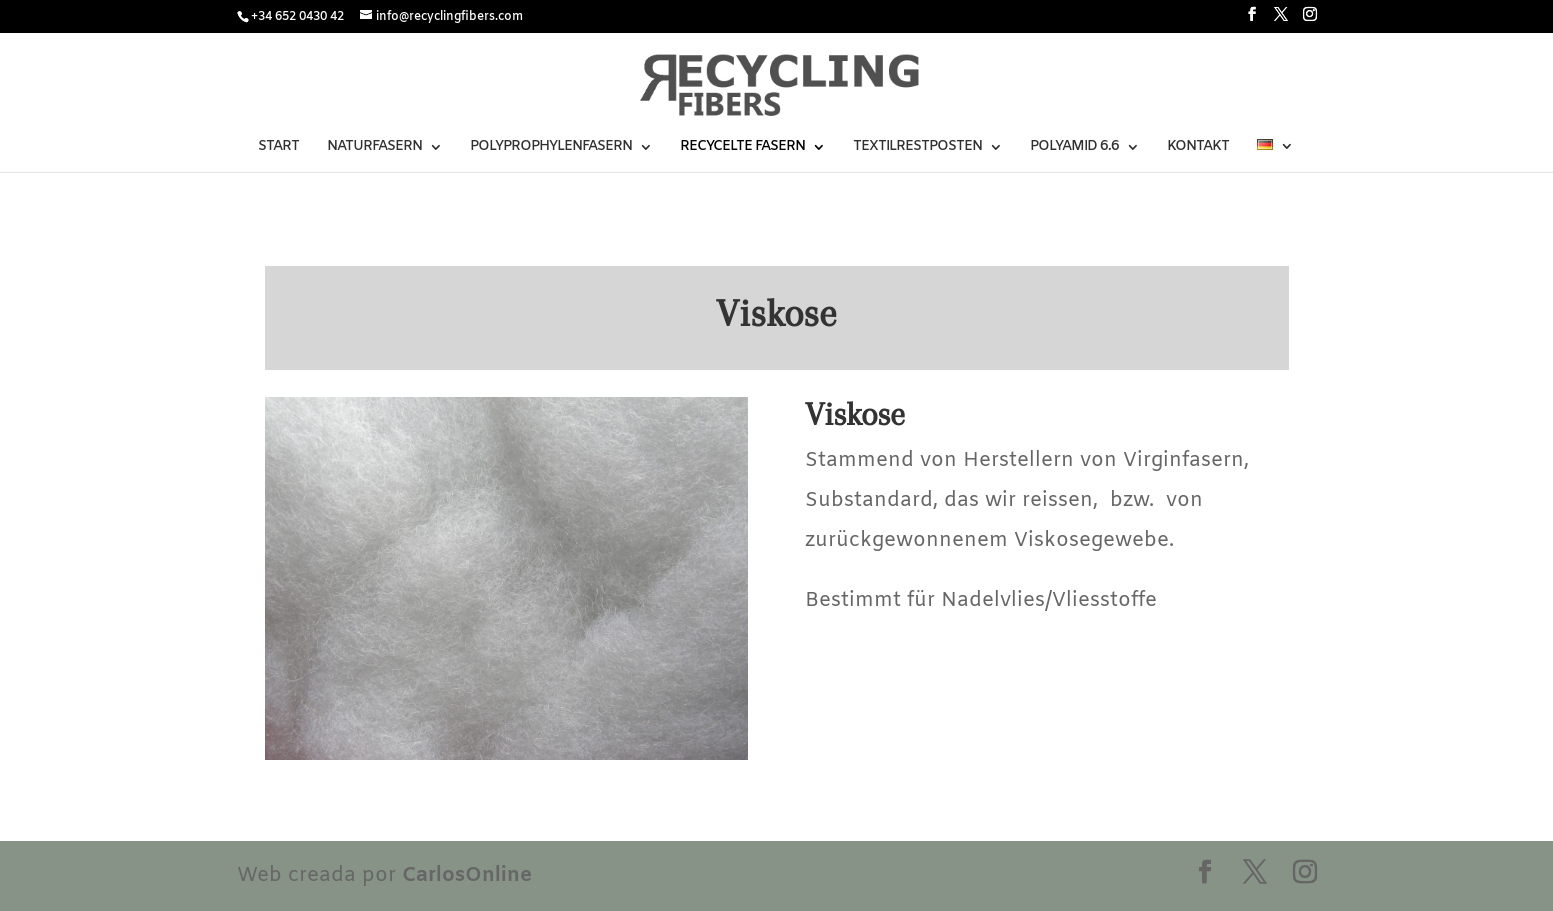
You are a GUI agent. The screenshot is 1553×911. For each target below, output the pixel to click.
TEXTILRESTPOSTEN (917, 148)
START (278, 148)
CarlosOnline (467, 875)
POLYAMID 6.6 (1074, 148)
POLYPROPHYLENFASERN (551, 148)
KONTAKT (1198, 148)
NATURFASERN (374, 148)
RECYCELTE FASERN (742, 148)
